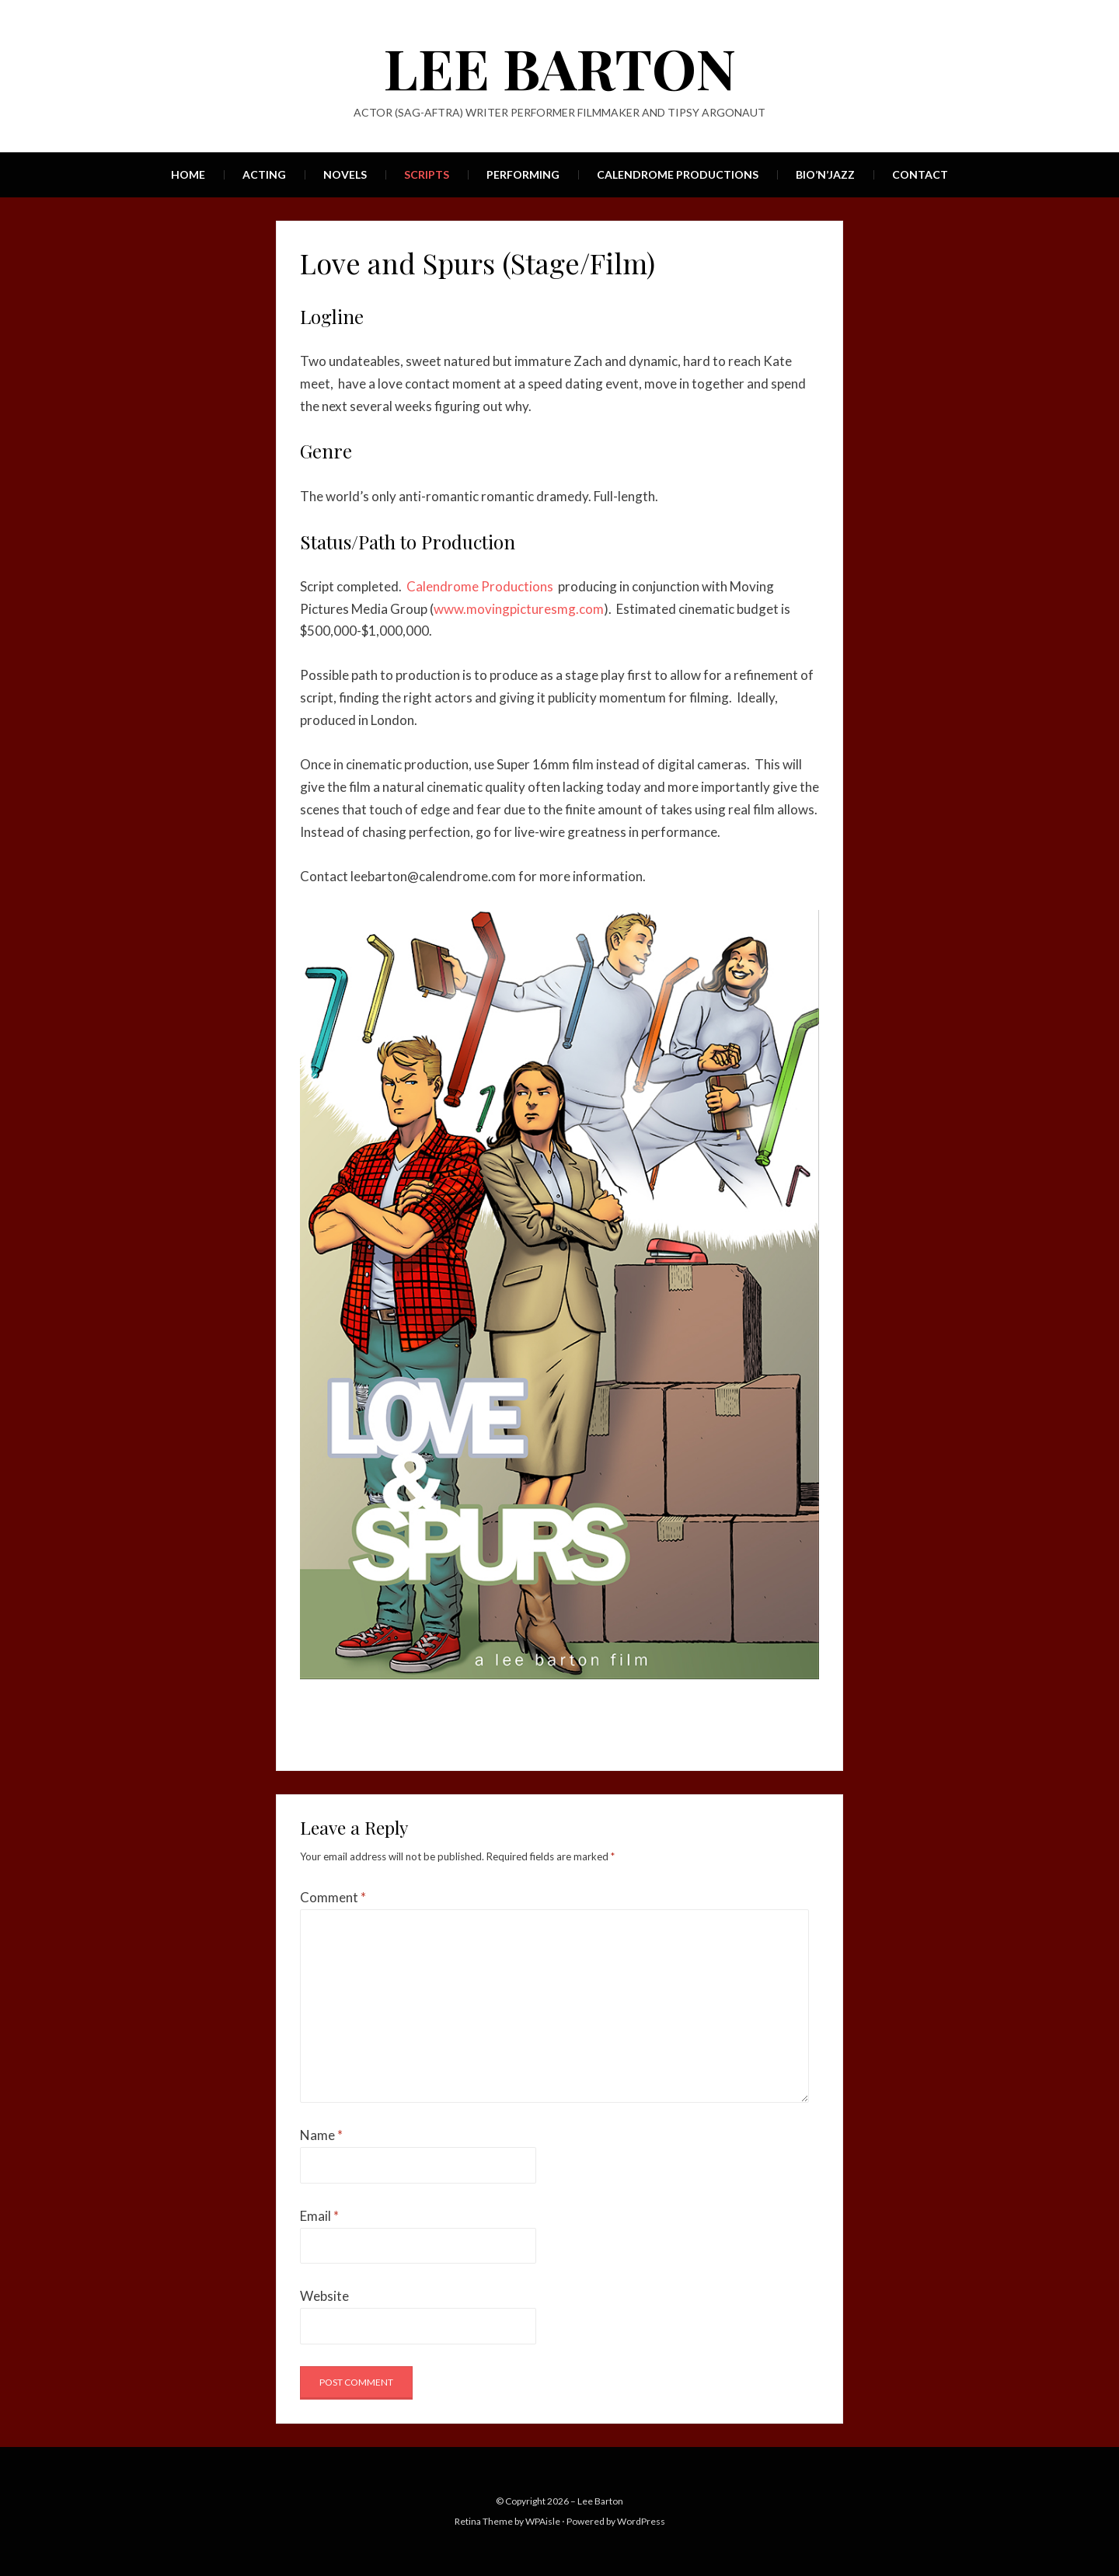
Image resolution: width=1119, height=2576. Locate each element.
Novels (345, 174)
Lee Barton (560, 67)
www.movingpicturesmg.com (519, 609)
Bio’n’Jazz (825, 174)
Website (324, 2296)
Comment (333, 1897)
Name (321, 2135)
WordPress (641, 2521)
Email (319, 2216)
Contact (920, 174)
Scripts (426, 174)
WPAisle (542, 2521)
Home (188, 174)
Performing (523, 174)
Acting (264, 174)
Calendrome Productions (677, 174)
